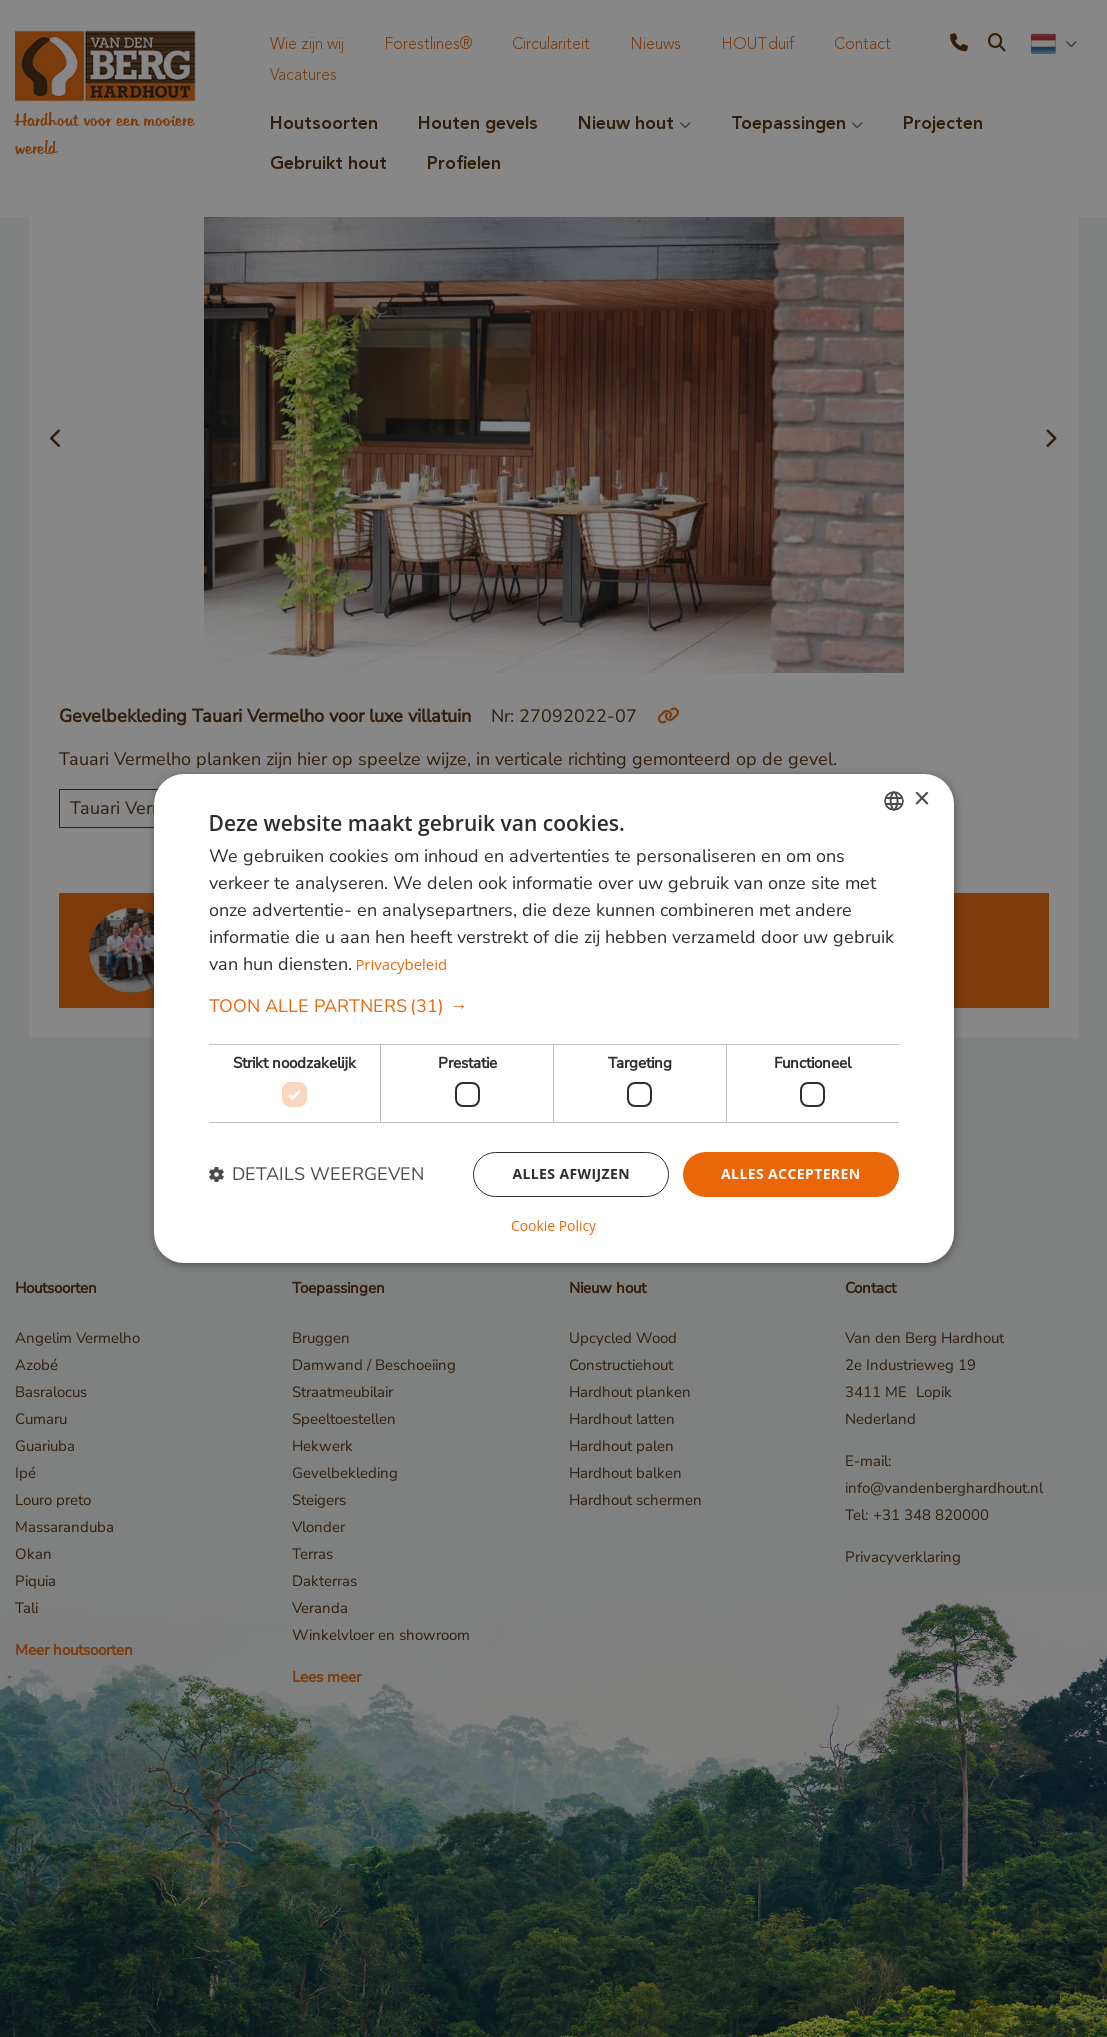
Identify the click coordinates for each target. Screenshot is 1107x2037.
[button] (554, 1006)
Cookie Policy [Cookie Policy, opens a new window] (554, 1226)
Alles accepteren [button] (791, 1174)
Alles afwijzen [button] (571, 1174)
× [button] (921, 799)
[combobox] (894, 801)
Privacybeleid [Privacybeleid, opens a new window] (401, 964)
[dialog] (554, 1019)
